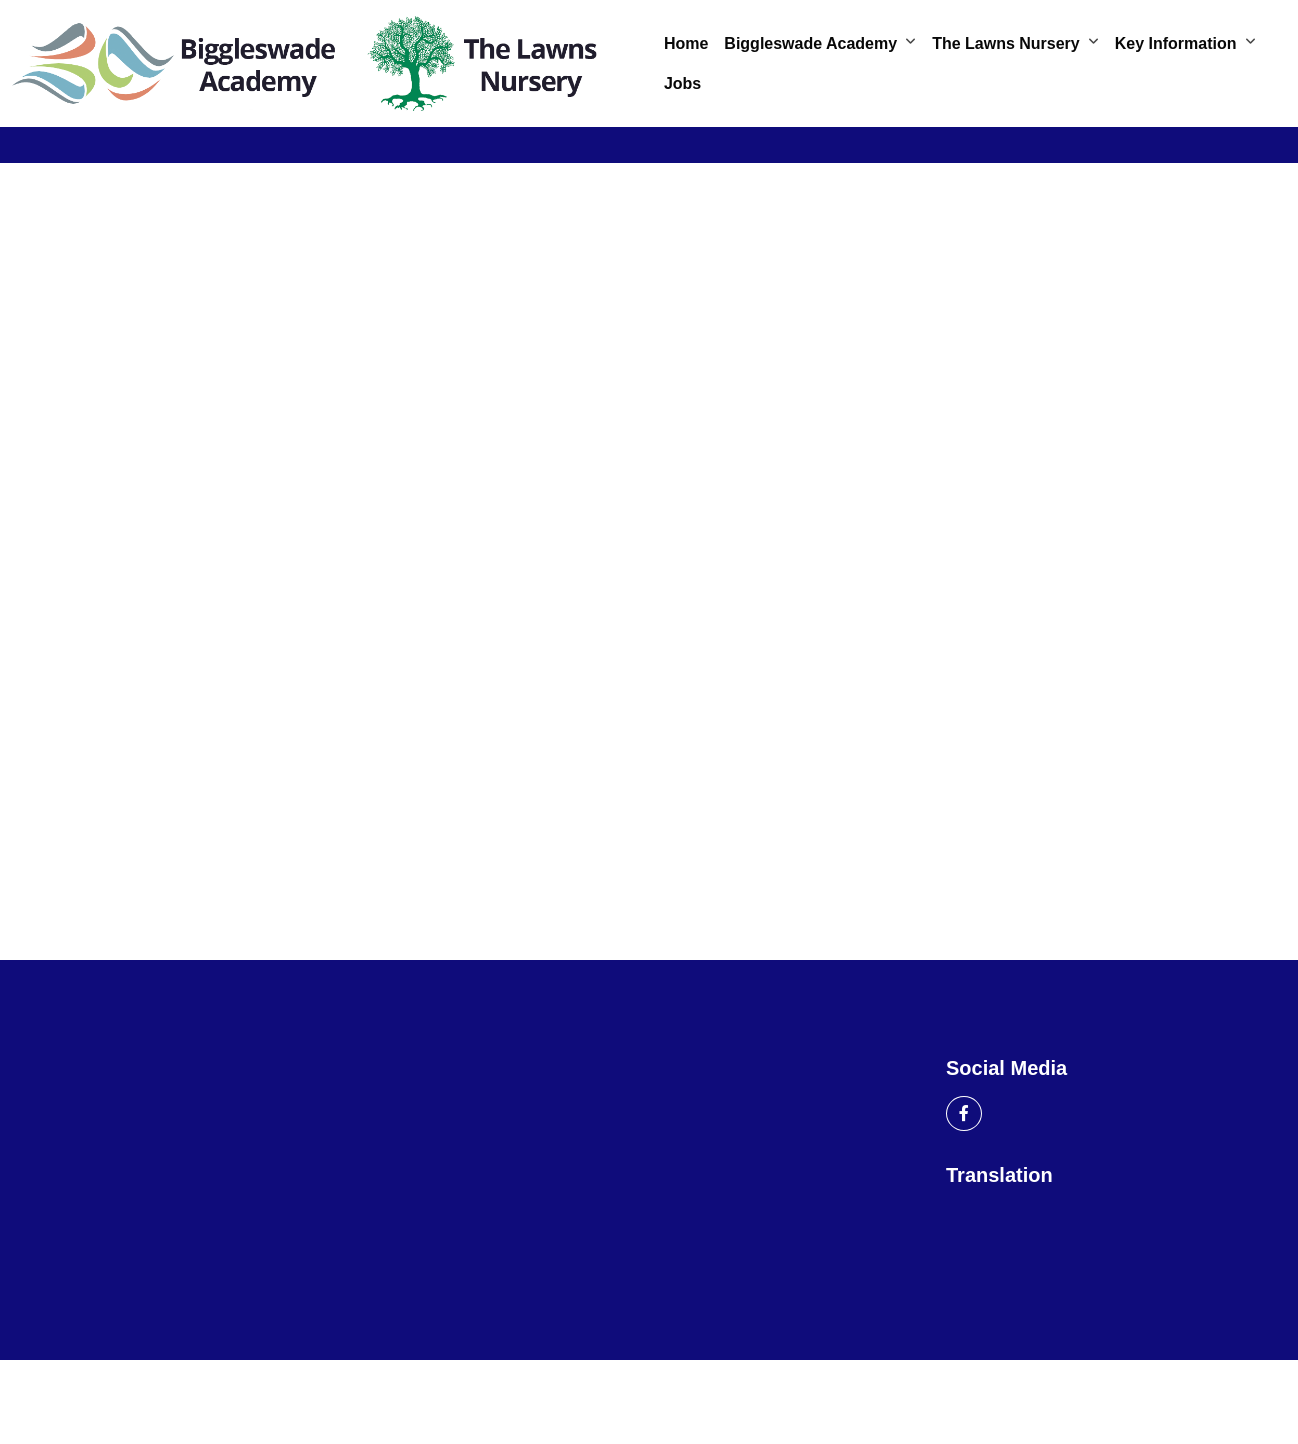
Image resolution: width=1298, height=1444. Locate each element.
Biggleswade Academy (810, 43)
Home (686, 43)
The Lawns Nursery (1006, 43)
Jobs (682, 83)
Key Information (1176, 43)
